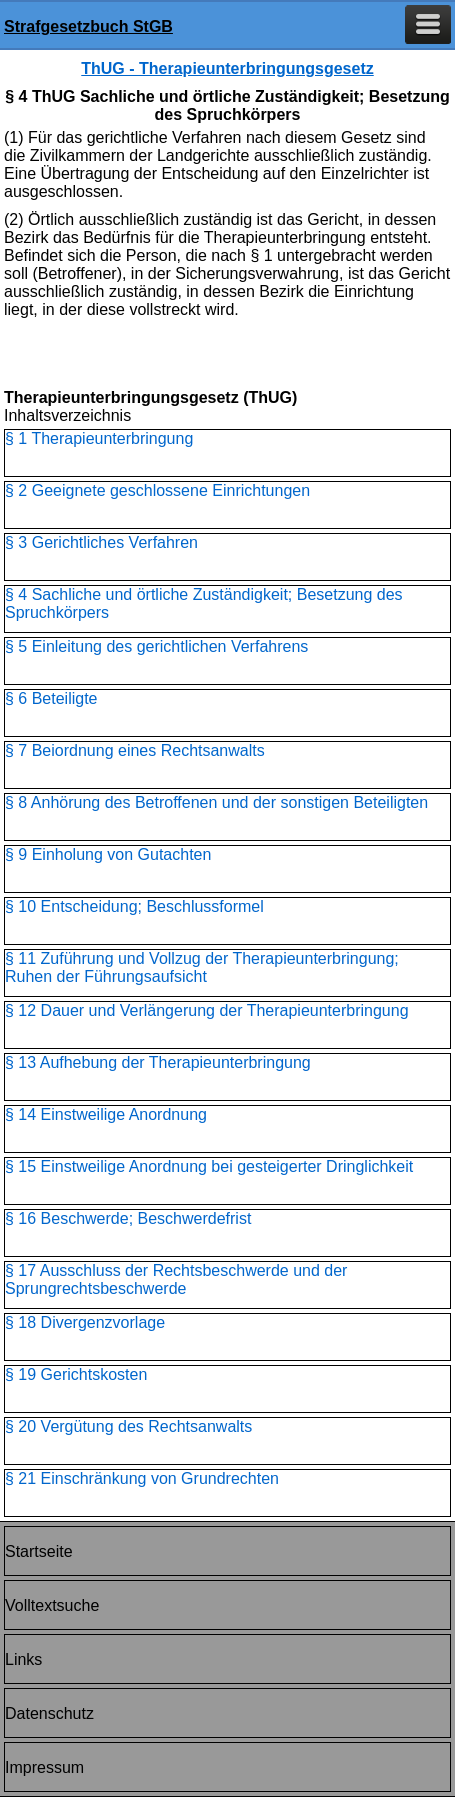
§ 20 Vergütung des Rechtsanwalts (128, 1426)
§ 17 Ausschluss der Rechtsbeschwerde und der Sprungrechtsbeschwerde (176, 1279)
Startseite (39, 1551)
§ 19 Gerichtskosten (76, 1374)
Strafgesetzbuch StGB (88, 26)
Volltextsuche (52, 1605)
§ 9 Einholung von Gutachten (108, 854)
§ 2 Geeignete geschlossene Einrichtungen (157, 490)
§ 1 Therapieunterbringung (99, 438)
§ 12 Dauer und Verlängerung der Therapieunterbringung (207, 1010)
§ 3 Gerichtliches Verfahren (101, 542)
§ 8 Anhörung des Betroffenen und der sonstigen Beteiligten (216, 802)
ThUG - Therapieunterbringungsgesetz (227, 68)
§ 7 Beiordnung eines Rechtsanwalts (135, 750)
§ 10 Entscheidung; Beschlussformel (134, 906)
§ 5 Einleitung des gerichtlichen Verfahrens (156, 646)
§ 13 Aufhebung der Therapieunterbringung (158, 1062)
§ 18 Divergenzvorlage (85, 1322)
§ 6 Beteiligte (51, 698)
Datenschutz (49, 1713)
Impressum (44, 1767)
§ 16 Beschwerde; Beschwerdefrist (128, 1218)
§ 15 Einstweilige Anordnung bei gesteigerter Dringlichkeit (209, 1166)
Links (23, 1659)
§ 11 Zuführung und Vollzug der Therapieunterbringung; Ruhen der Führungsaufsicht (202, 967)
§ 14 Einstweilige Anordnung (106, 1114)
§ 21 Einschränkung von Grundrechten (142, 1478)
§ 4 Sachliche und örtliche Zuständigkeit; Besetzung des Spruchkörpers (204, 603)
